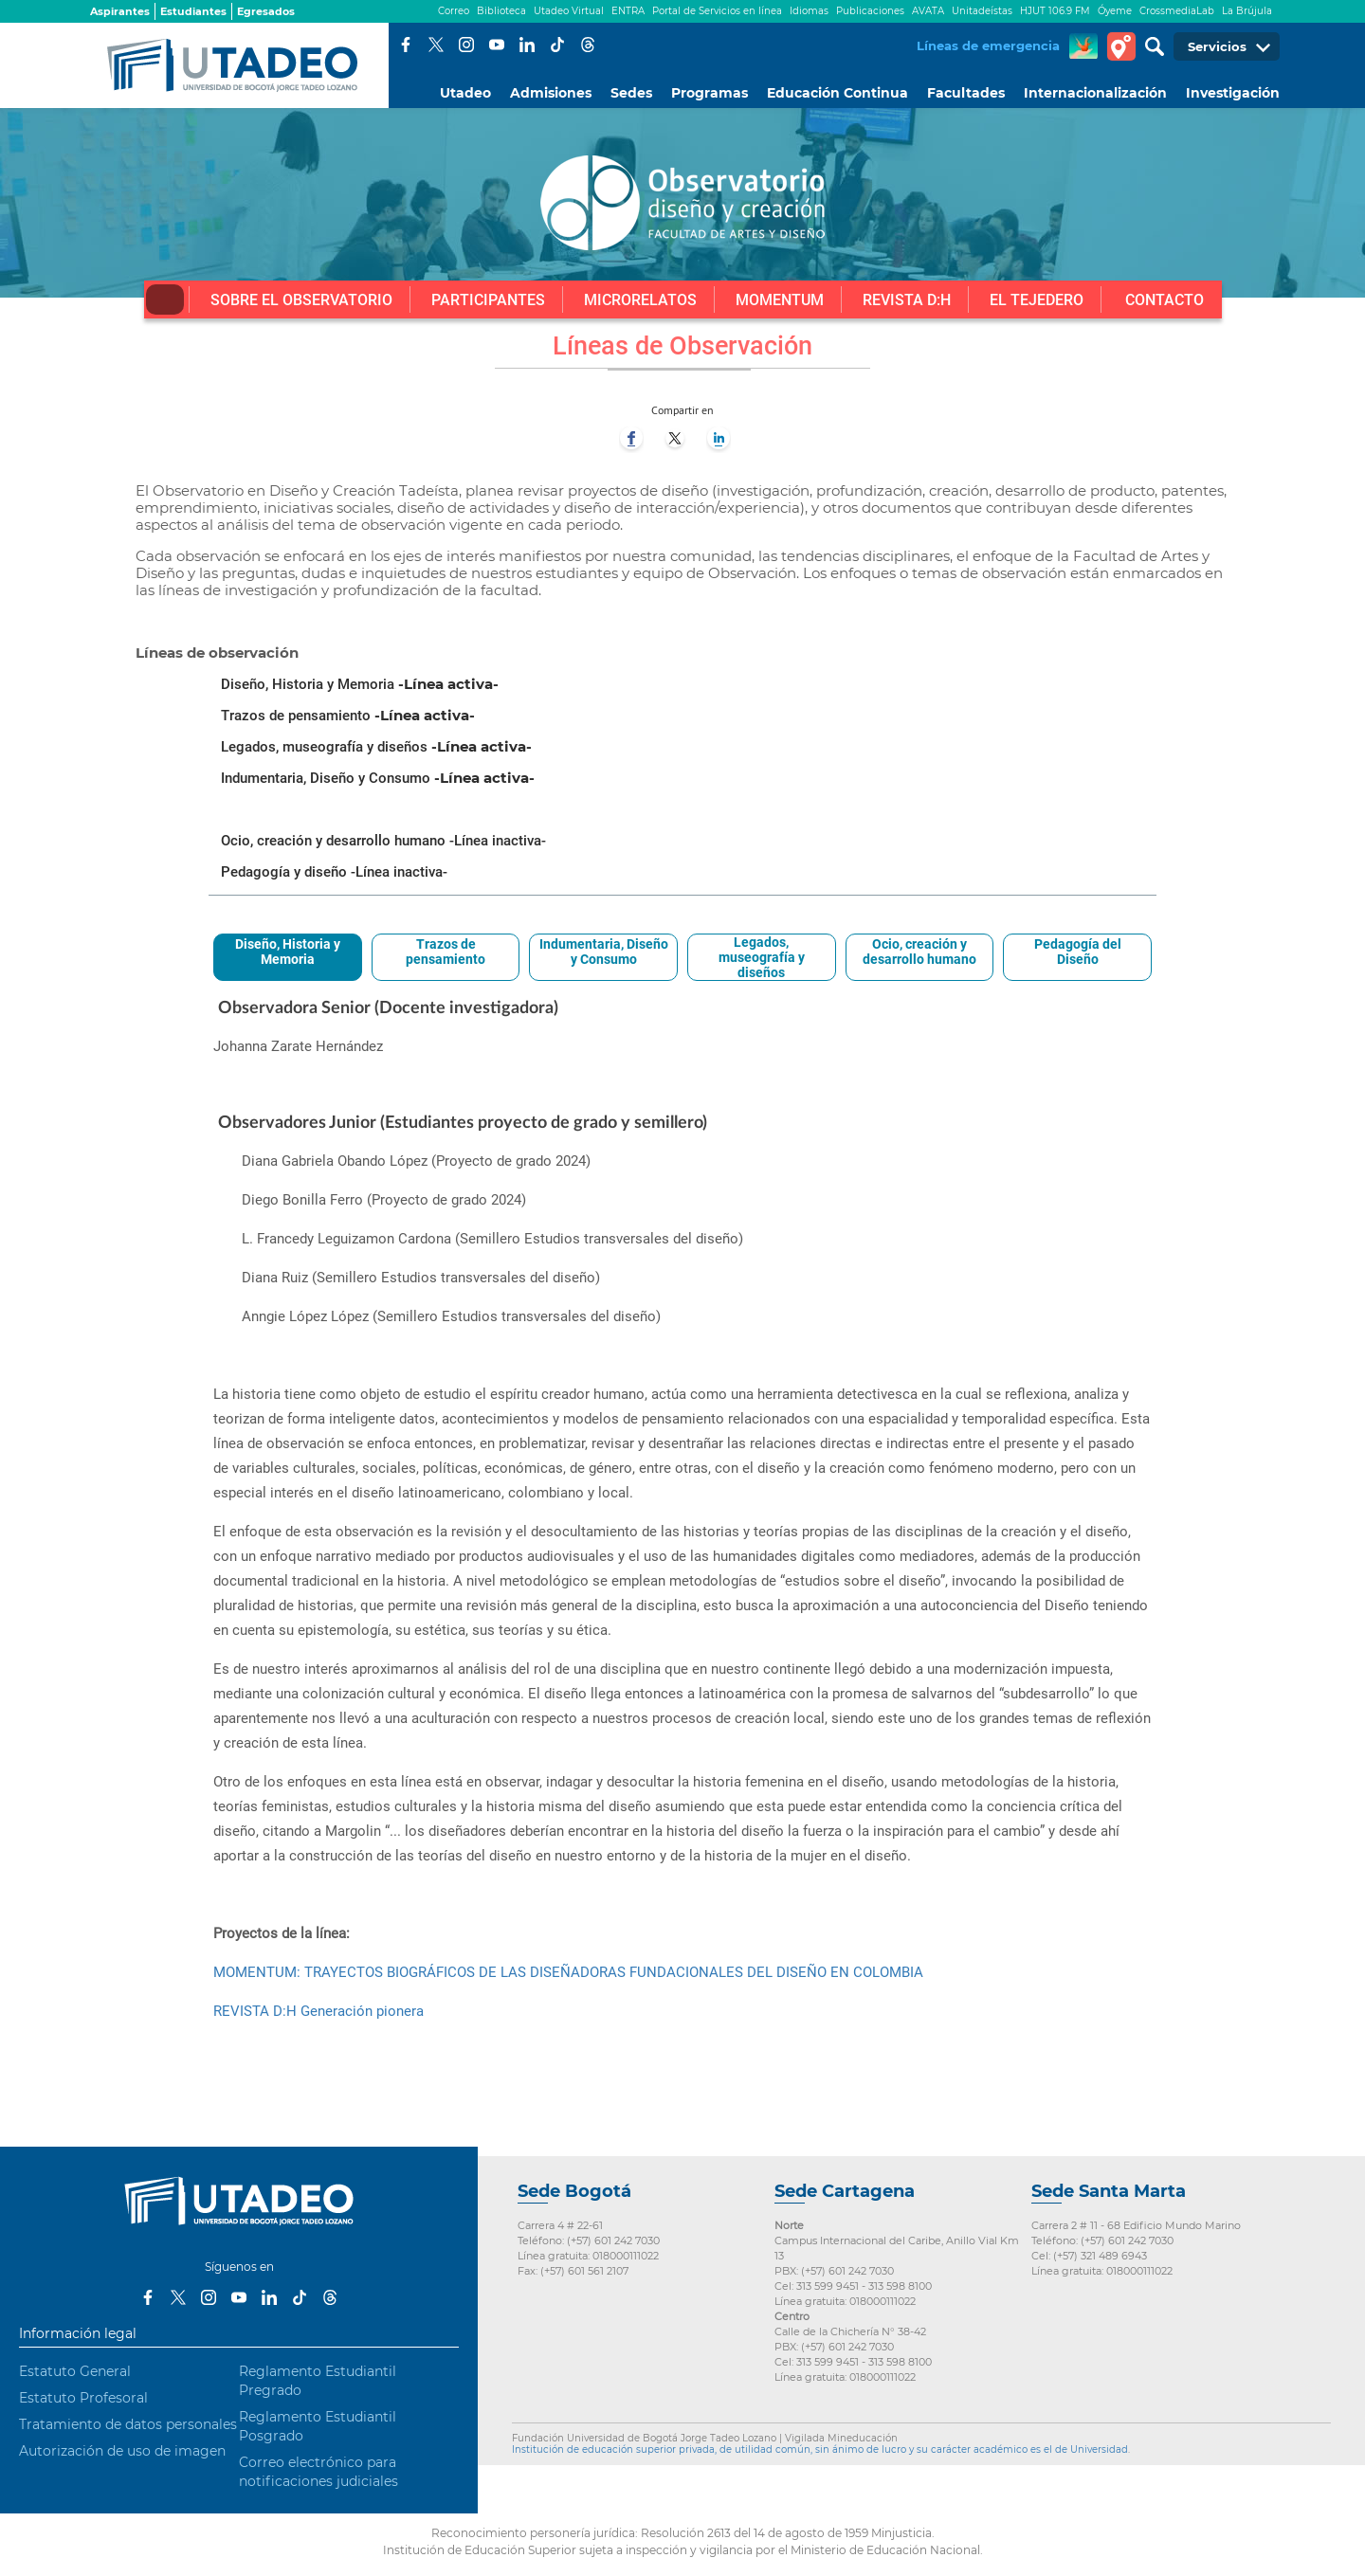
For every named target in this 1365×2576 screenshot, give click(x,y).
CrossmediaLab (1176, 11)
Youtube (496, 44)
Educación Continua (837, 92)
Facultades (966, 92)
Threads (587, 44)
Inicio (165, 299)
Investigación (1233, 92)
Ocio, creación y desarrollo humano (919, 951)
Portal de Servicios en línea (717, 11)
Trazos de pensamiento (445, 951)
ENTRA (628, 11)
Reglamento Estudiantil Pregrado (317, 2381)
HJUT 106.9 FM (1055, 11)
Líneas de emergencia (988, 45)
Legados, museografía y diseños (762, 957)
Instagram (466, 44)
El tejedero (1036, 300)
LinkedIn (527, 44)
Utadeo (465, 92)
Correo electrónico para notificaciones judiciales (318, 2472)
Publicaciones (870, 11)
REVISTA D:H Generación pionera (318, 2011)
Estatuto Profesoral (83, 2397)
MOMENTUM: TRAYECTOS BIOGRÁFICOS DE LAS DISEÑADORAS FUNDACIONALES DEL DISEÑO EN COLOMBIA (568, 1972)
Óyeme (1115, 11)
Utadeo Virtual (569, 11)
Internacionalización (1095, 92)
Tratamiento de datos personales (128, 2424)
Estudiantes (193, 11)
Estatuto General (75, 2371)
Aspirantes (120, 11)
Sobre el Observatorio (301, 300)
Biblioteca (501, 11)
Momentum (780, 300)
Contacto (1164, 300)
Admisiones (551, 92)
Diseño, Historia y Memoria (287, 952)
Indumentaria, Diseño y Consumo (603, 951)
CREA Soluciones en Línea (1083, 46)
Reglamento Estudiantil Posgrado (317, 2426)
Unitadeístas (982, 11)
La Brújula (1247, 11)
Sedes (631, 92)
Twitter (436, 44)
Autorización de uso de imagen (122, 2450)
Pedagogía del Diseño (1077, 951)
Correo (453, 11)
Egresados (266, 11)
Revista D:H (907, 300)
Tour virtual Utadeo (1121, 46)
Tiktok (557, 44)
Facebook (405, 44)
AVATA (928, 11)
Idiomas (809, 11)
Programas (709, 92)
